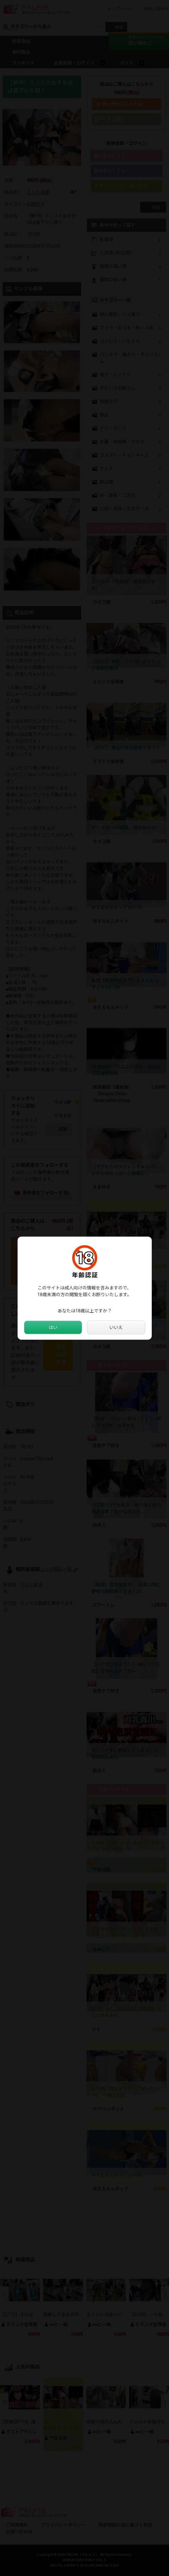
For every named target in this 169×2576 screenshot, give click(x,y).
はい (53, 1327)
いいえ (116, 1327)
